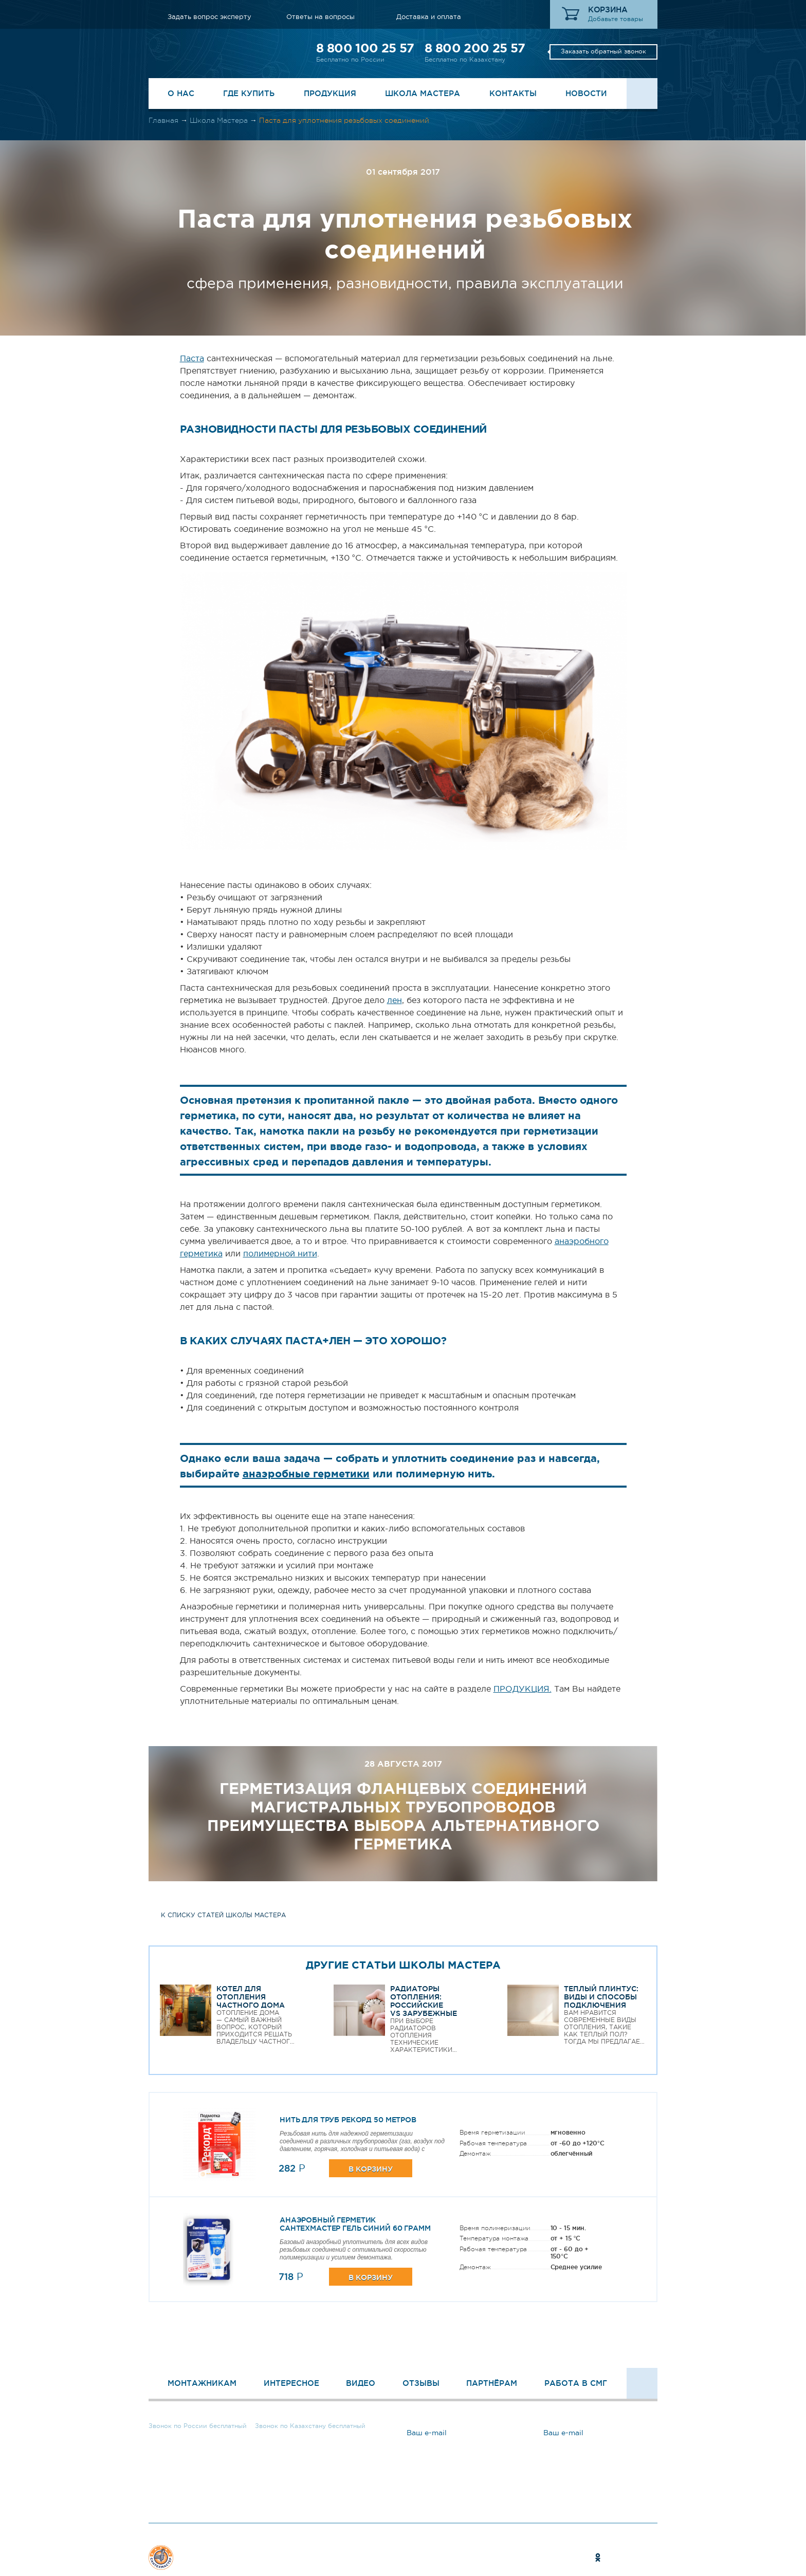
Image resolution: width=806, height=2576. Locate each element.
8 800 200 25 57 (475, 48)
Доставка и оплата (428, 17)
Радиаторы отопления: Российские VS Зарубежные (423, 2001)
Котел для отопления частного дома (250, 1997)
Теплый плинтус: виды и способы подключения (601, 1997)
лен (394, 1000)
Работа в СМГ (575, 2383)
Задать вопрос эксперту (209, 17)
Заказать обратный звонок (603, 51)
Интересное (291, 2383)
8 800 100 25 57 (365, 48)
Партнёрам (491, 2383)
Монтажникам (202, 2383)
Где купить (248, 93)
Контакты (513, 93)
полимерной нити (280, 1253)
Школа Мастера (422, 93)
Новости (586, 93)
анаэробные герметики (306, 1473)
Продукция (330, 93)
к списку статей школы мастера (223, 1915)
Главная (163, 120)
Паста (192, 358)
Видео (360, 2383)
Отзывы (420, 2383)
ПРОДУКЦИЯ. (522, 1688)
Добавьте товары (615, 19)
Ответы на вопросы (320, 17)
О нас (181, 93)
